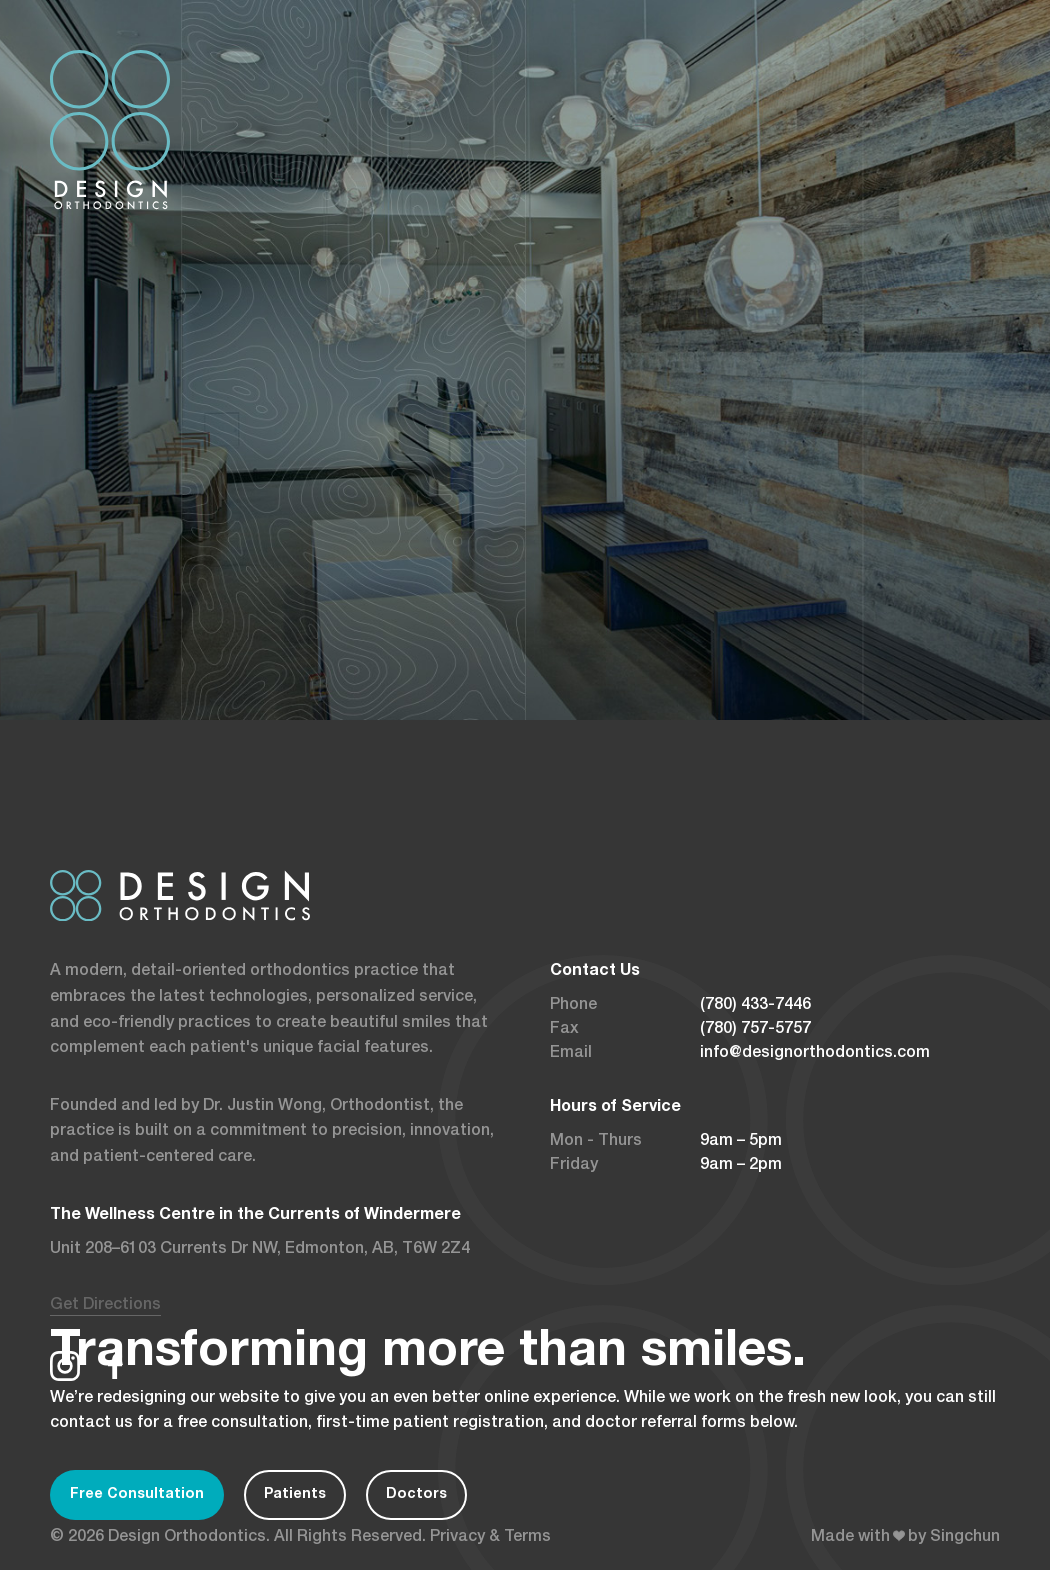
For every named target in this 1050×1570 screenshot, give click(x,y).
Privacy (457, 1538)
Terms (527, 1538)
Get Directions (105, 1306)
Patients (295, 1495)
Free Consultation (137, 1495)
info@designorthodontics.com (815, 1054)
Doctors (416, 1495)
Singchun (965, 1538)
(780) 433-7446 (755, 1006)
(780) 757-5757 (755, 1030)
